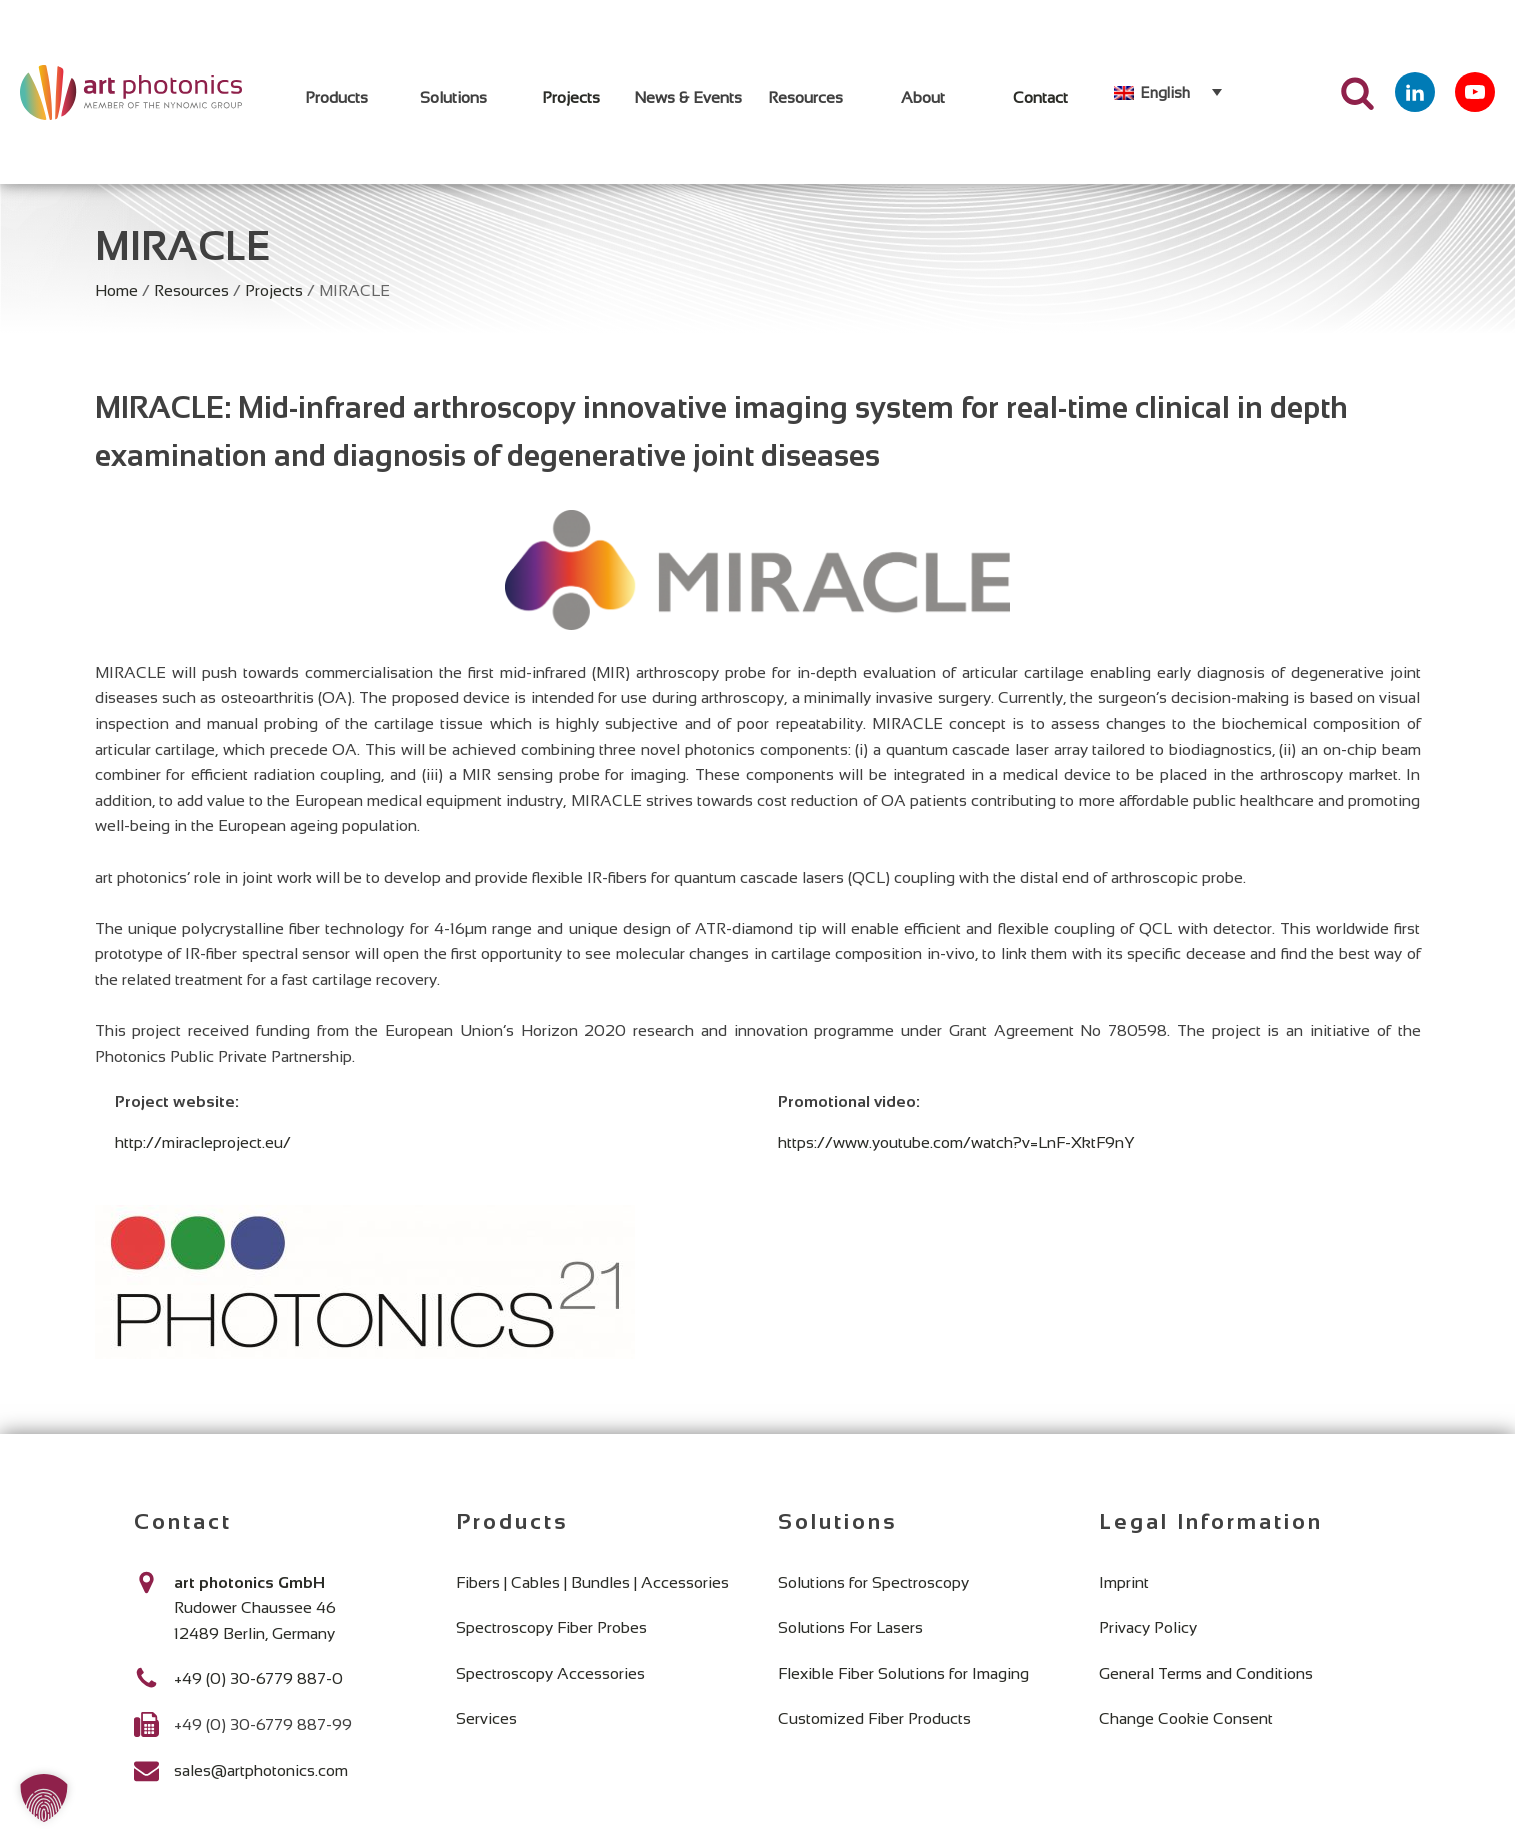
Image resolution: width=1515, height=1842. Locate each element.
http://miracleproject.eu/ (203, 1142)
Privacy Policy (1148, 1627)
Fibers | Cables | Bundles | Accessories (592, 1582)
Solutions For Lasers (850, 1627)
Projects (571, 97)
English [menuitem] (1165, 92)
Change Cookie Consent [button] (1186, 1718)
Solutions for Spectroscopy (873, 1582)
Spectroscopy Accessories (550, 1673)
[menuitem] (1168, 92)
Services (486, 1718)
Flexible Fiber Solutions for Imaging (903, 1673)
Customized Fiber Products (874, 1718)
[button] (44, 1798)
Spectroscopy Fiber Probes (551, 1627)
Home (116, 290)
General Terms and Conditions (1206, 1673)
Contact (1040, 97)
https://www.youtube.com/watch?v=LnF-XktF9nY (956, 1142)
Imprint (1124, 1582)
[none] (1168, 92)
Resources (191, 290)
